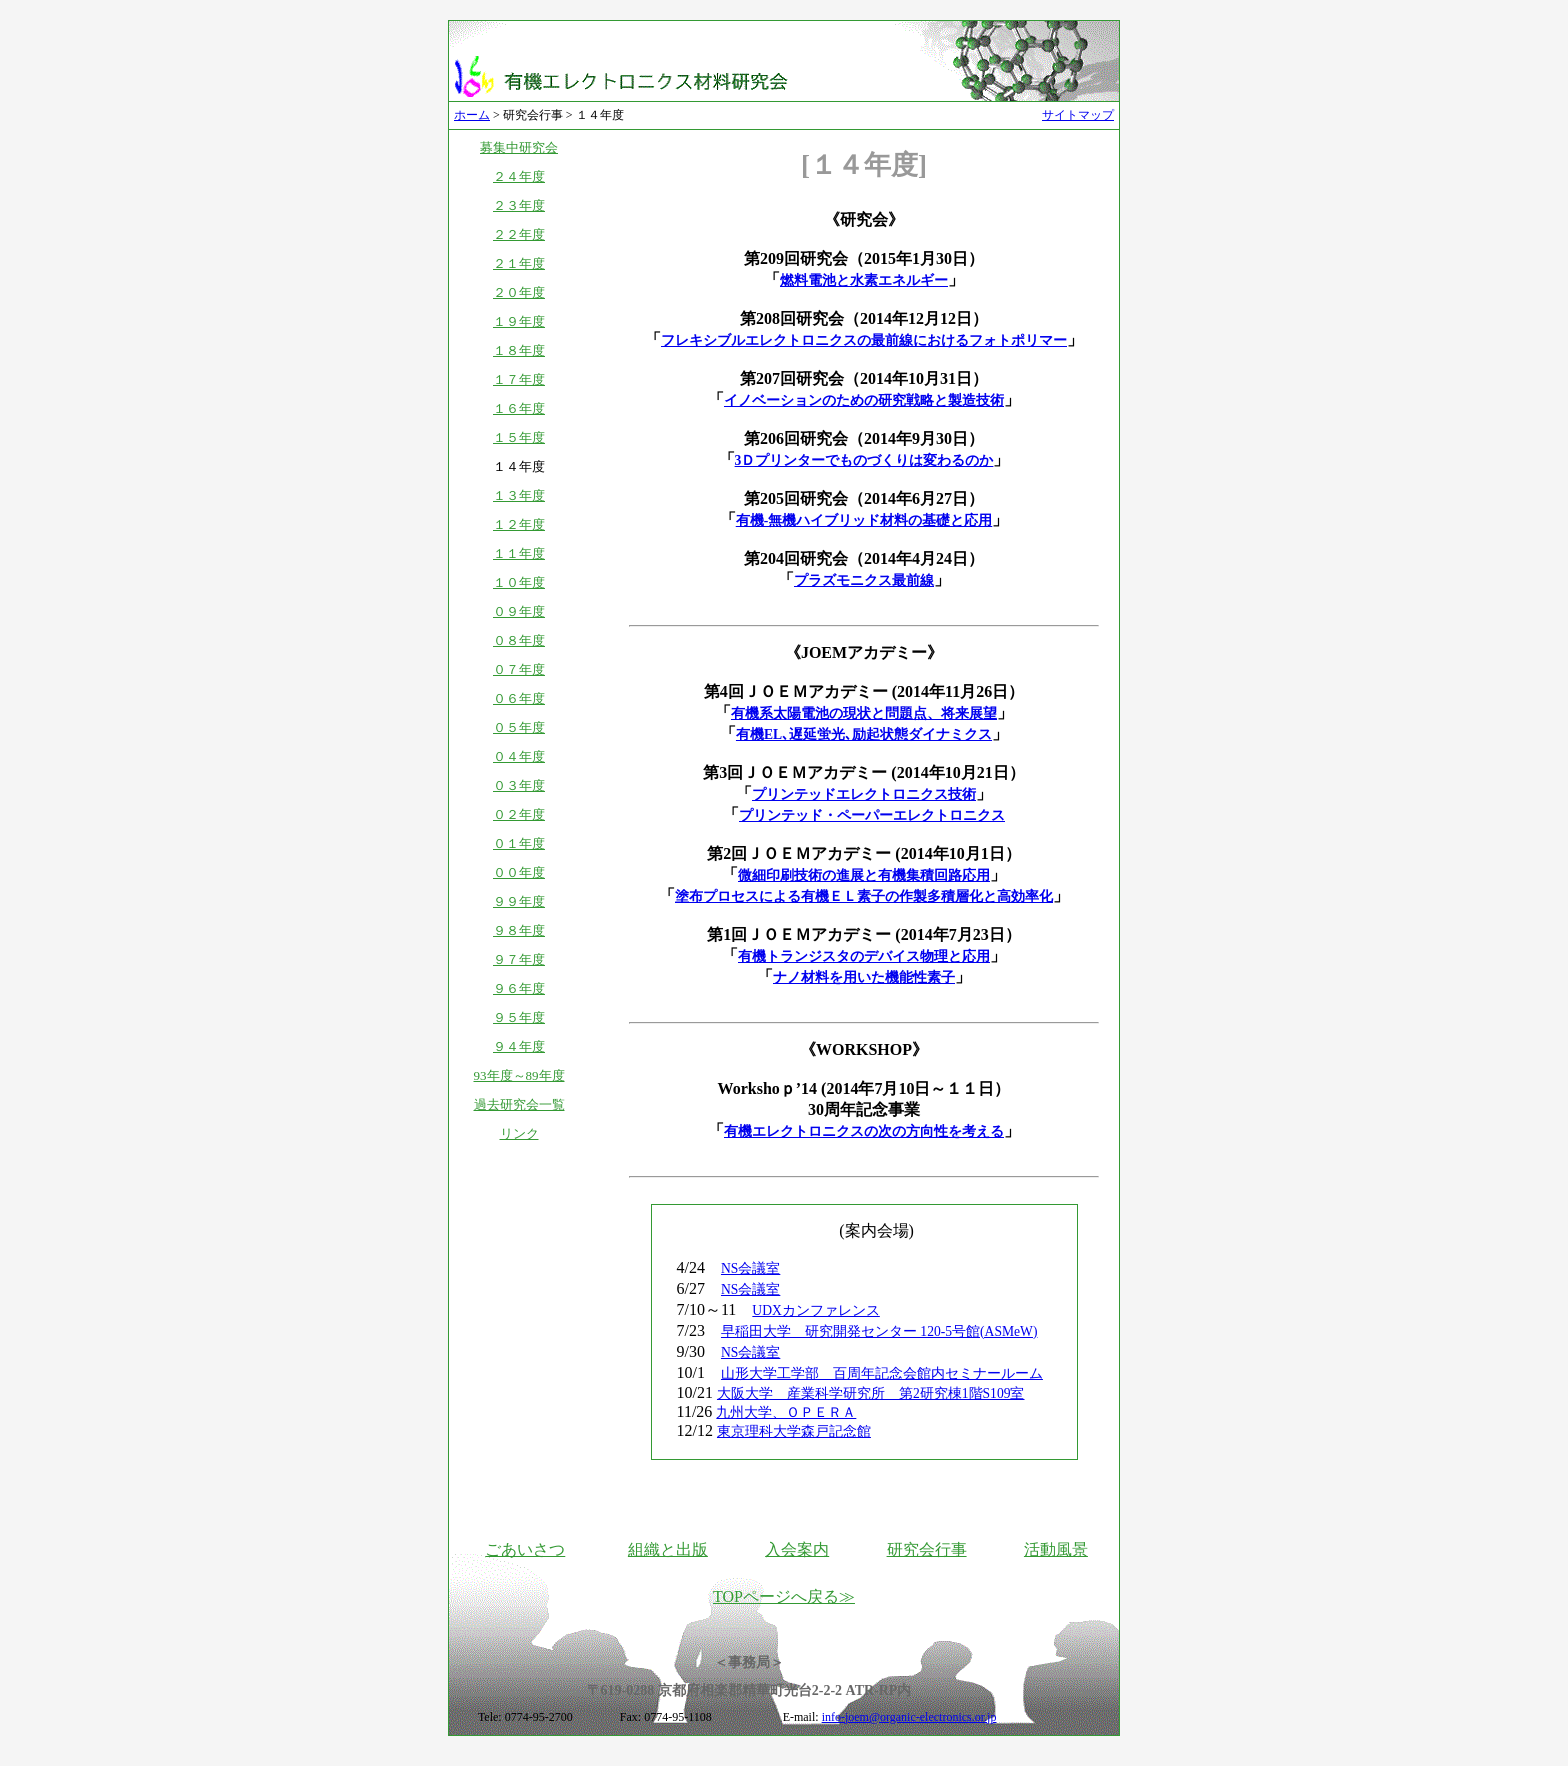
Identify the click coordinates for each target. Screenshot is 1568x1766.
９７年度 (519, 959)
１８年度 (519, 350)
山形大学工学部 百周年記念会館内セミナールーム (882, 1373)
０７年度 (519, 669)
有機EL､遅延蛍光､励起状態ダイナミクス (864, 734)
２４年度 (519, 176)
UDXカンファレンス (815, 1310)
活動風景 (1056, 1549)
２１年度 (519, 263)
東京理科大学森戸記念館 (794, 1431)
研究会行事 (927, 1549)
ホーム (472, 115)
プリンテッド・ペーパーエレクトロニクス (872, 815)
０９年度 (519, 611)
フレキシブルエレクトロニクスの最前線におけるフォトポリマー (864, 340)
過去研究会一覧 (519, 1104)
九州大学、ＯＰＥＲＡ (786, 1412)
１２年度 (519, 524)
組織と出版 (668, 1549)
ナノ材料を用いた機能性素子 (864, 977)
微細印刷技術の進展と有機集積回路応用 (864, 875)
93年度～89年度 (519, 1075)
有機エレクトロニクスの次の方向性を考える (864, 1131)
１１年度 (519, 553)
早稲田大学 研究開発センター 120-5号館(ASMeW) (879, 1331)
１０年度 (519, 582)
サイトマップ (1078, 115)
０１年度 (519, 843)
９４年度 (519, 1046)
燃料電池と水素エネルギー (864, 280)
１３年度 (519, 495)
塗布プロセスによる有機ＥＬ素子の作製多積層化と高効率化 (864, 896)
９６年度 (519, 988)
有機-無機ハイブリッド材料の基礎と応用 (864, 520)
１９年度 (519, 321)
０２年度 (519, 814)
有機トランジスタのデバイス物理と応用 (864, 956)
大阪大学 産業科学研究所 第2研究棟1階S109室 (871, 1393)
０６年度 (519, 698)
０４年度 (519, 756)
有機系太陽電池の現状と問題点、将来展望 (864, 713)
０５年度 (519, 727)
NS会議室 (750, 1268)
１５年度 (519, 437)
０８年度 (519, 640)
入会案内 (797, 1549)
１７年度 (519, 379)
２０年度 (519, 292)
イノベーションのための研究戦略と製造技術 (864, 400)
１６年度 (519, 408)
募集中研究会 (519, 147)
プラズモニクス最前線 (864, 580)
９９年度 (519, 901)
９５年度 (519, 1017)
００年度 (519, 872)
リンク (519, 1133)
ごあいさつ (525, 1549)
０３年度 (519, 785)
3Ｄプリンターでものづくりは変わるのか (864, 460)
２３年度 (519, 205)
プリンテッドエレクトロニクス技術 (864, 794)
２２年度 (519, 234)
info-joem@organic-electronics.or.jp (909, 1717)
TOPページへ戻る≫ (784, 1596)
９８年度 (519, 930)
